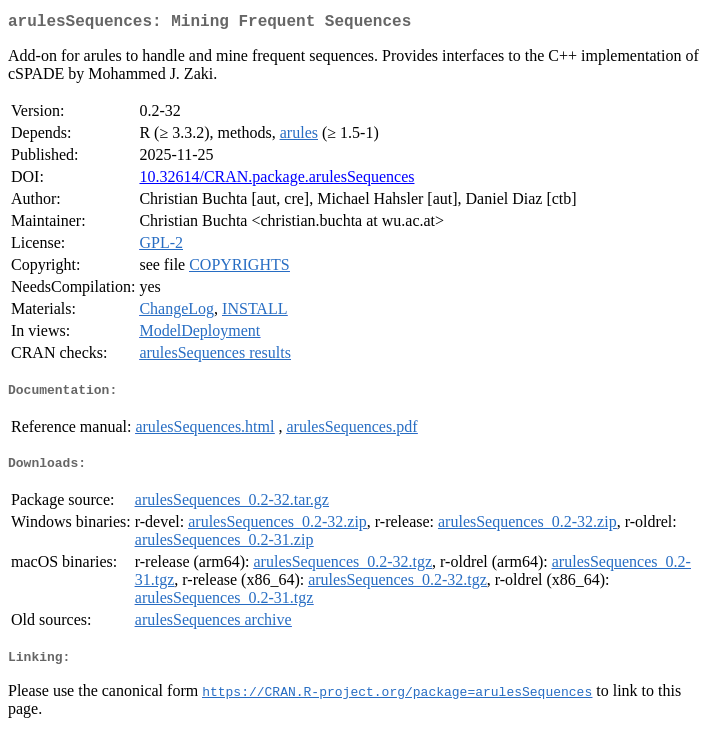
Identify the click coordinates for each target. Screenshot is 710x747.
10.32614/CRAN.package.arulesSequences (276, 180)
